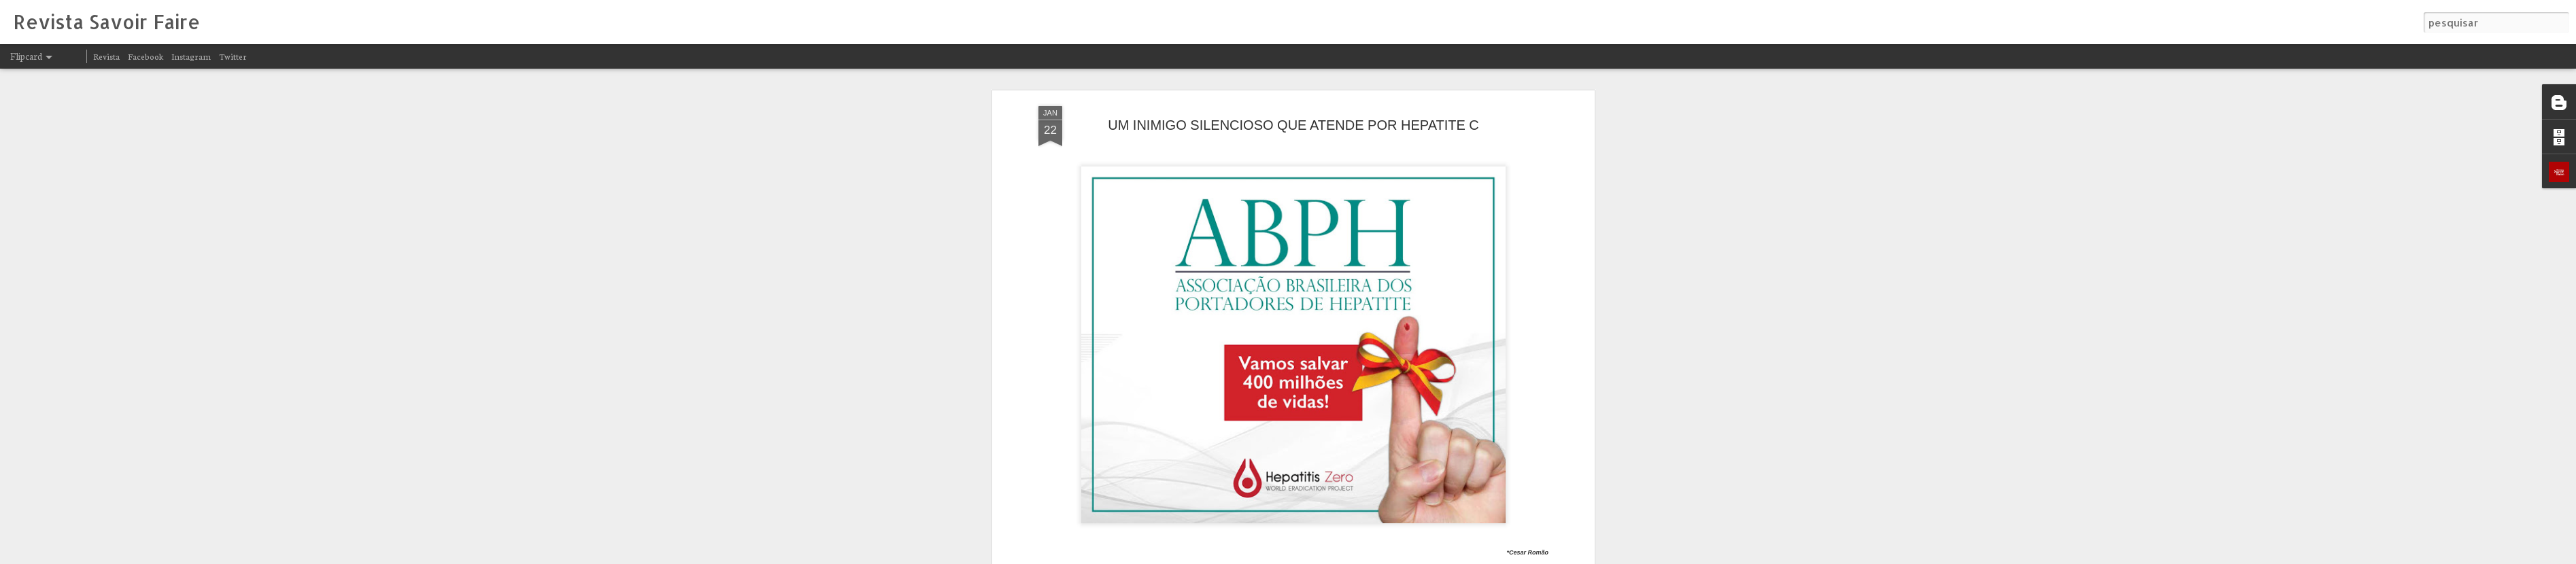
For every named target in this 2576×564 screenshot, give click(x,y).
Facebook (145, 56)
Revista (106, 56)
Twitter (233, 56)
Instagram (191, 56)
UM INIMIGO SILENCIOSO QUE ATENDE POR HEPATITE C (1293, 112)
